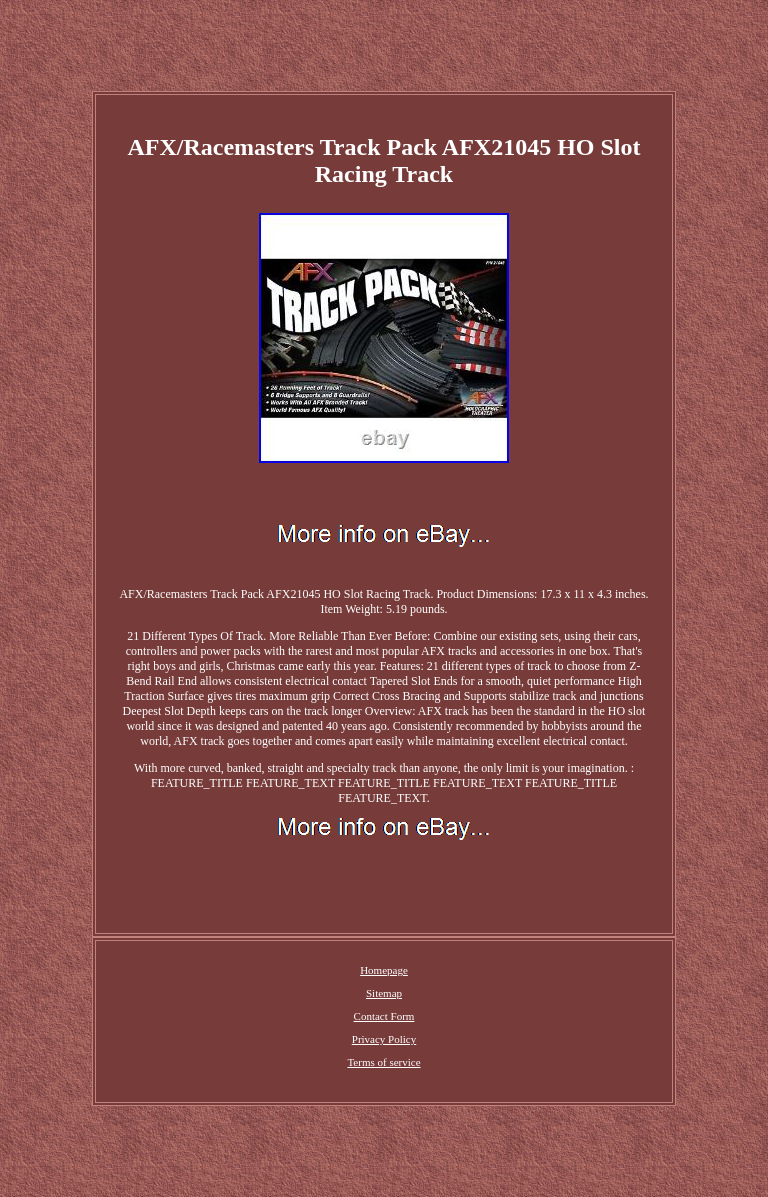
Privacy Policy (384, 1039)
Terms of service (383, 1062)
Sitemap (384, 993)
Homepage (384, 970)
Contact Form (384, 1016)
